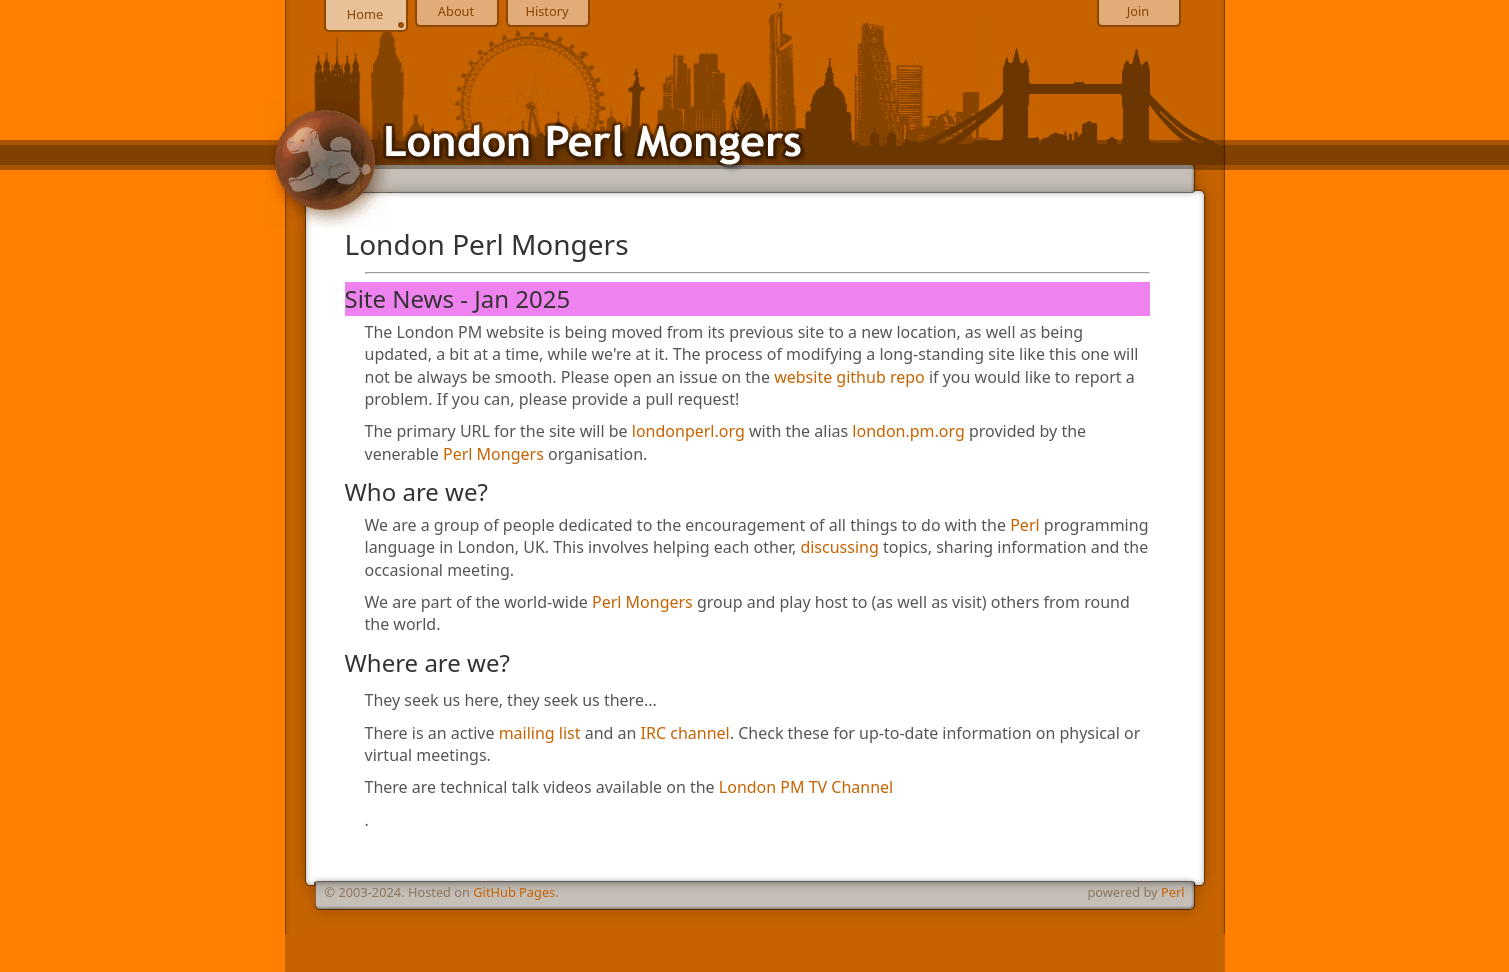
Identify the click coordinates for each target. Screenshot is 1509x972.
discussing (839, 547)
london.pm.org (908, 431)
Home (365, 14)
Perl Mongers (493, 454)
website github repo (849, 377)
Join (1138, 11)
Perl (1024, 525)
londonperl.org (688, 431)
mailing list (540, 733)
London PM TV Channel (806, 787)
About (456, 11)
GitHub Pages (514, 892)
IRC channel (685, 733)
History (546, 11)
